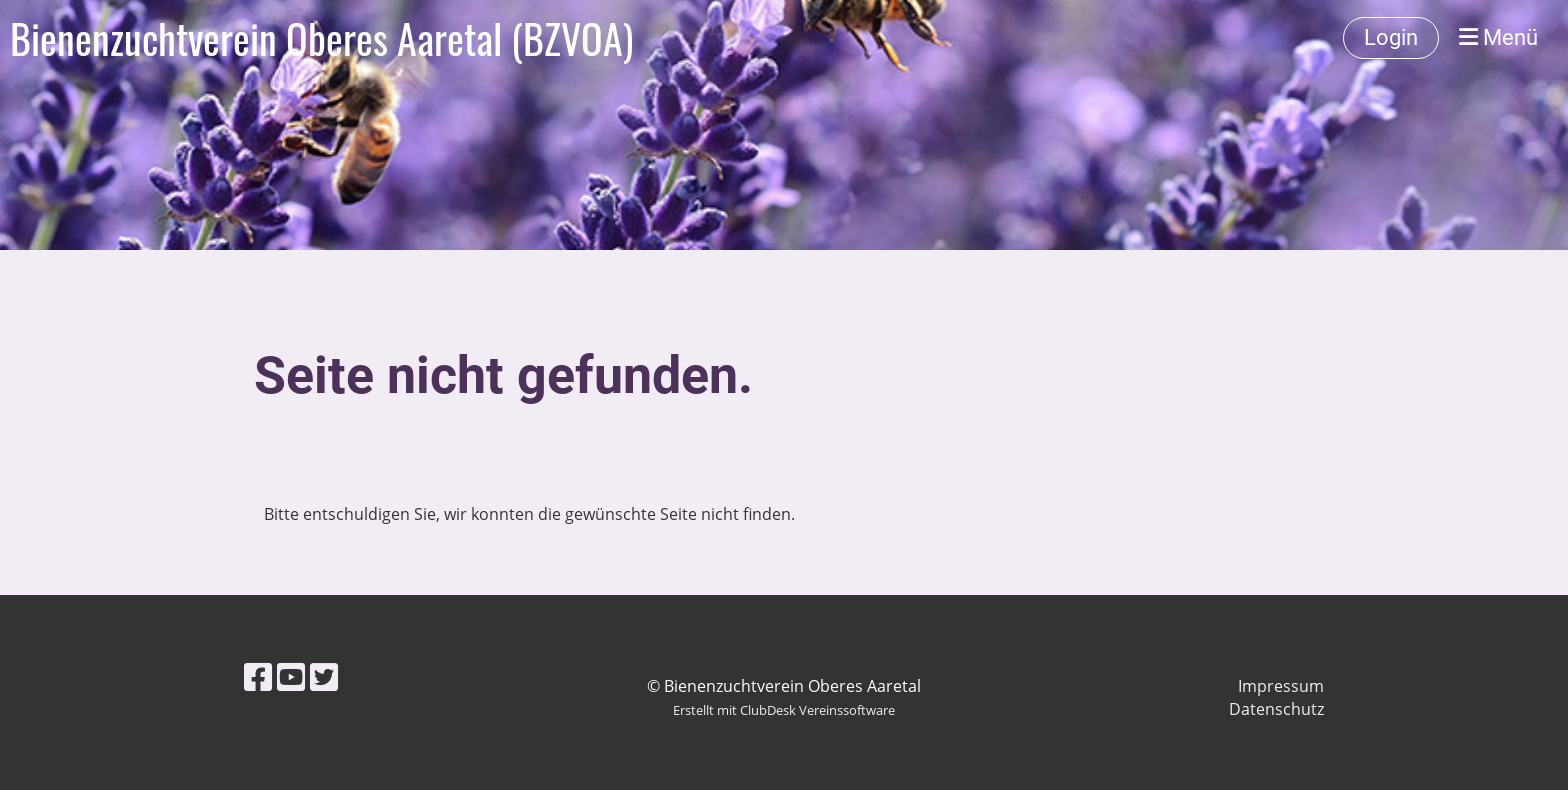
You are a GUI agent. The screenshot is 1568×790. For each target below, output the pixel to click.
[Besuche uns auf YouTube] (291, 676)
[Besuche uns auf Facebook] (258, 676)
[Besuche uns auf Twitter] (324, 676)
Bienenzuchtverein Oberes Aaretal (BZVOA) (321, 38)
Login (1391, 37)
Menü (1498, 37)
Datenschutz (1276, 709)
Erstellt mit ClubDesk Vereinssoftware (784, 710)
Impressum (1281, 686)
